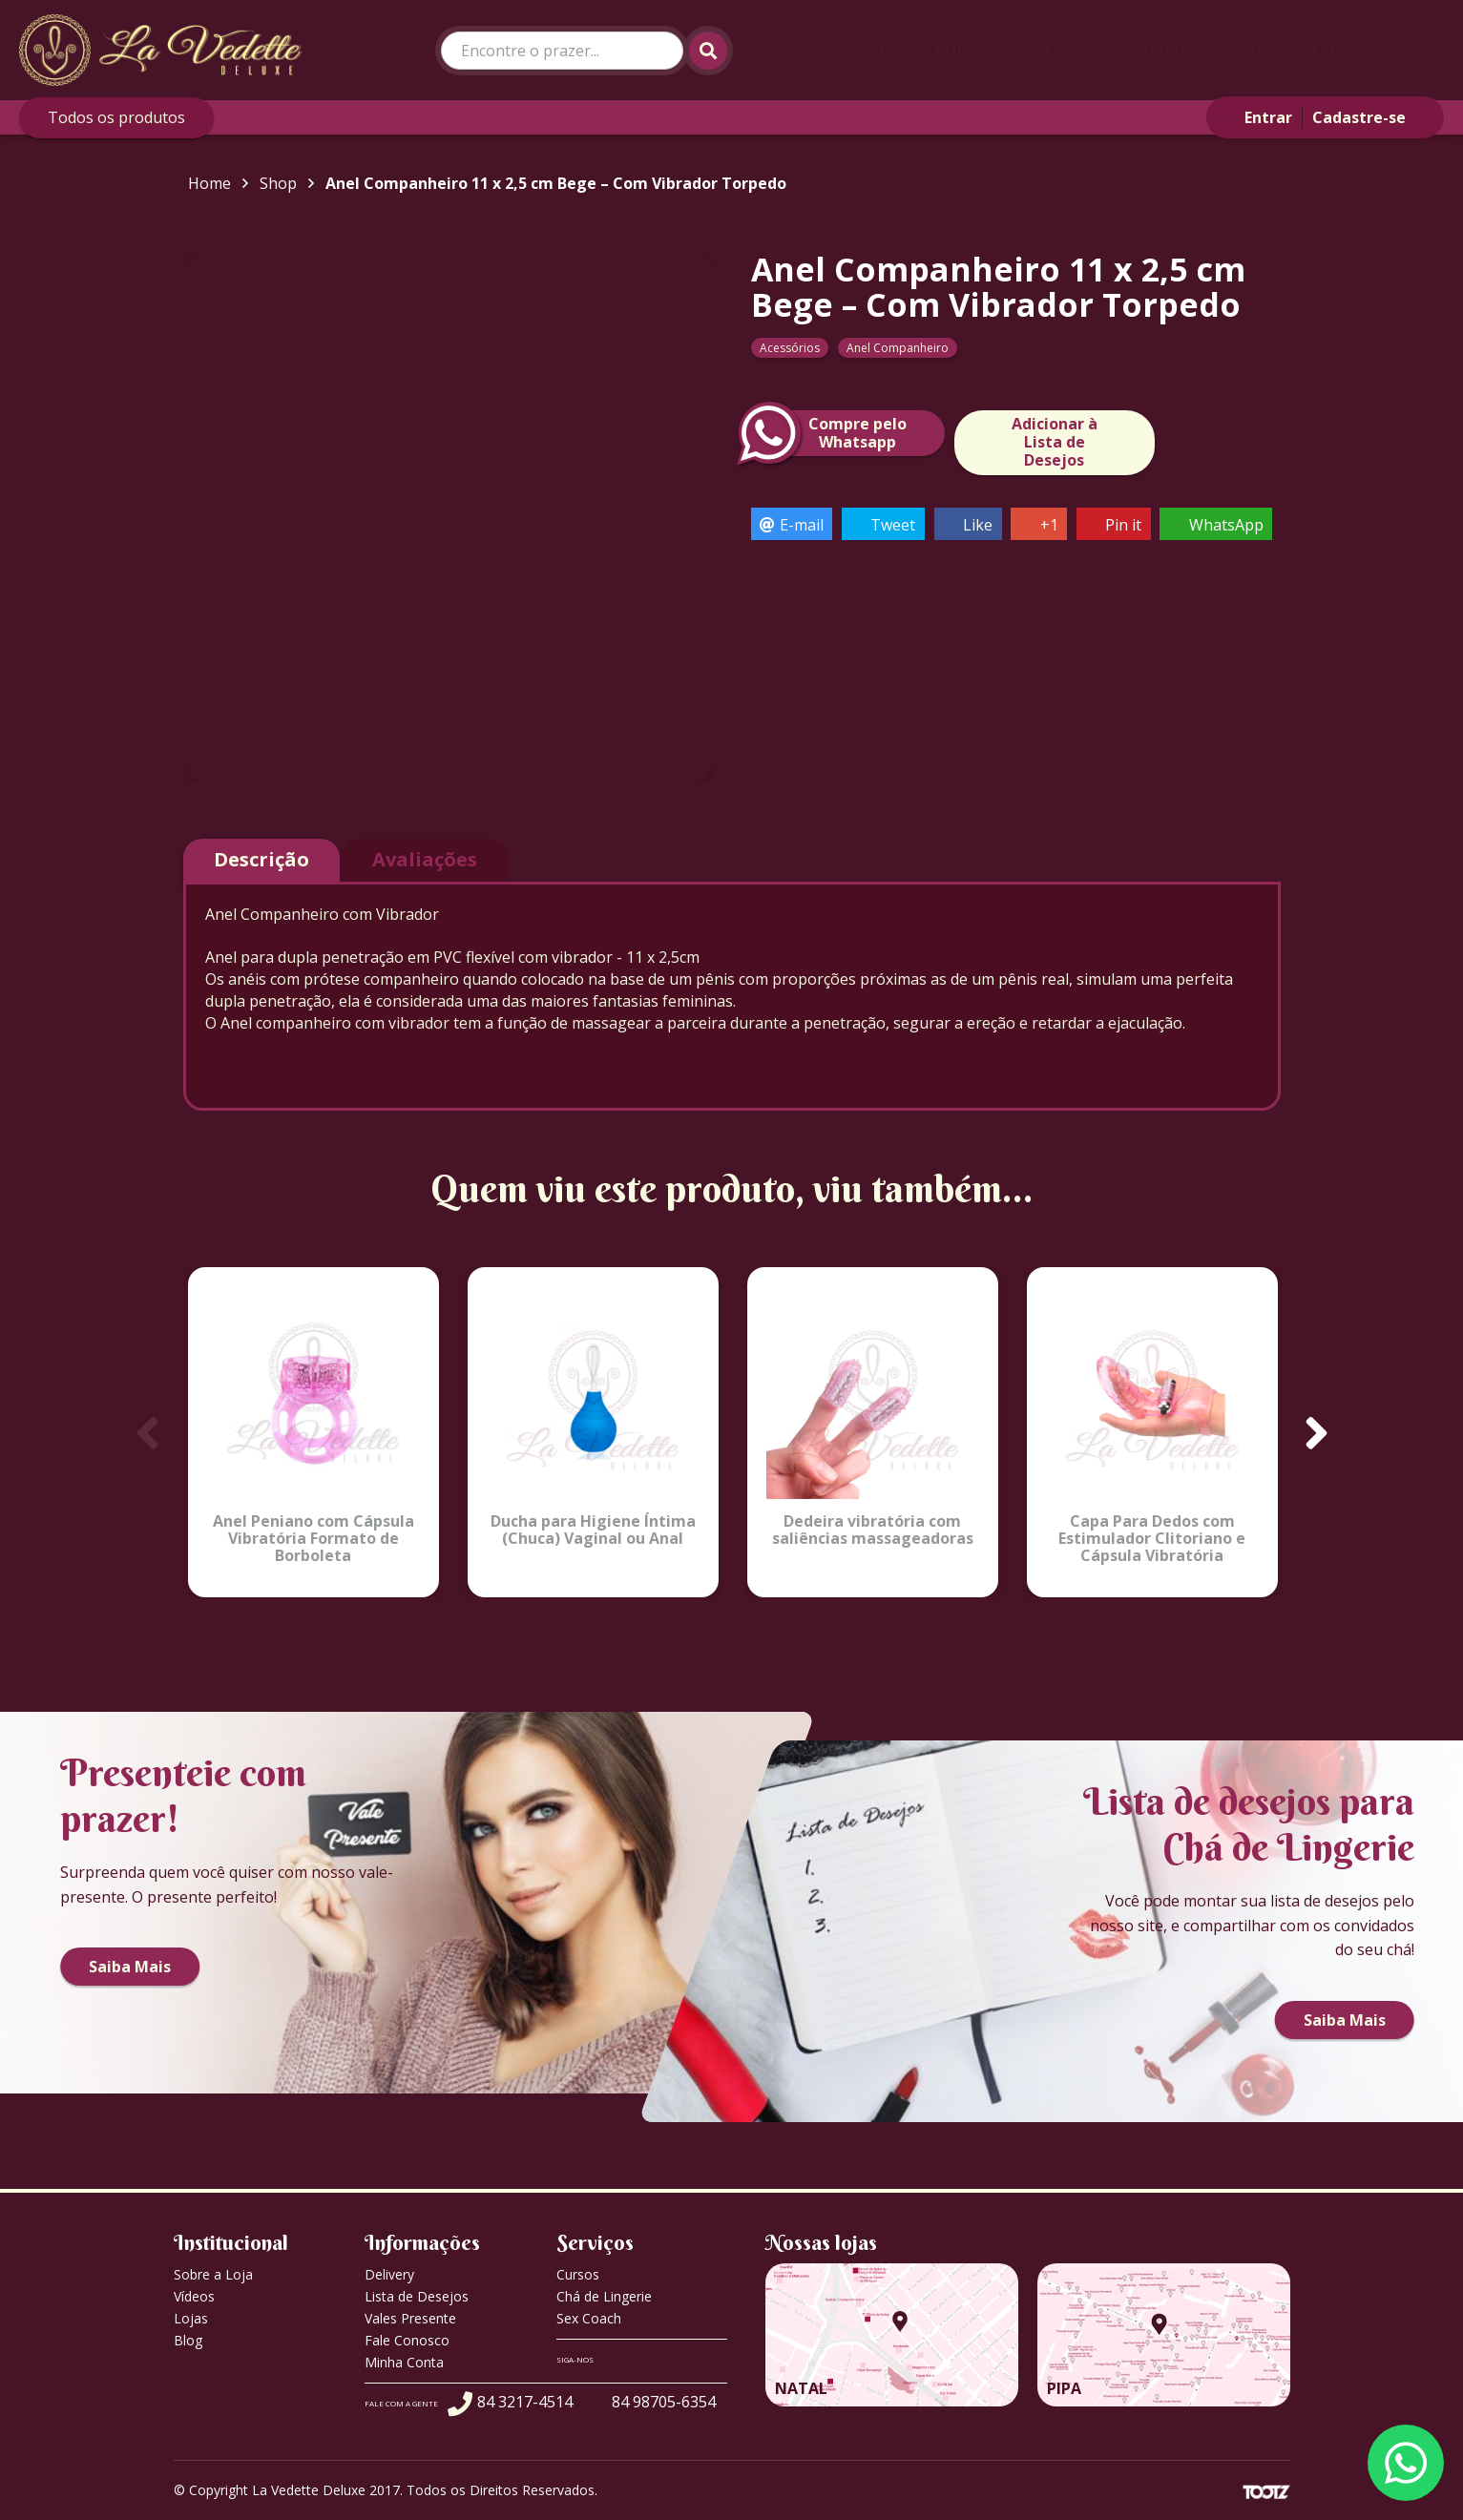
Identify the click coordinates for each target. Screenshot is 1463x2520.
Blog (1253, 49)
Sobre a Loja (921, 49)
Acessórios (285, 117)
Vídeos (194, 2296)
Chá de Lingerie (604, 2296)
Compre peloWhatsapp (829, 433)
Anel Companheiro (897, 348)
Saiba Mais (130, 1966)
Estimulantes (1092, 117)
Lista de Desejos (417, 2296)
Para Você (1053, 49)
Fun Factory (1343, 117)
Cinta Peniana (421, 117)
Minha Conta (404, 2362)
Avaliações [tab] (424, 859)
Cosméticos (560, 117)
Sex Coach (588, 2318)
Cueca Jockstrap (706, 117)
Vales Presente (410, 2318)
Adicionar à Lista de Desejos (1054, 441)
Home (209, 183)
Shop (278, 183)
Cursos (1163, 49)
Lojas (191, 2318)
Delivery (389, 2274)
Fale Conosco (1371, 49)
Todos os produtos (116, 117)
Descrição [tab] (261, 859)
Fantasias (1220, 117)
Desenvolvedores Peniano (904, 117)
